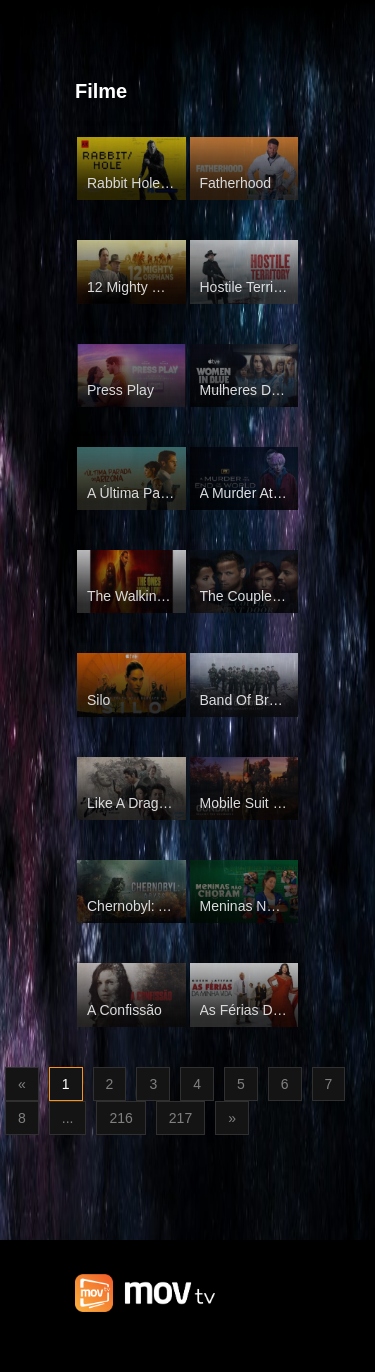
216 (120, 1118)
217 (180, 1118)
